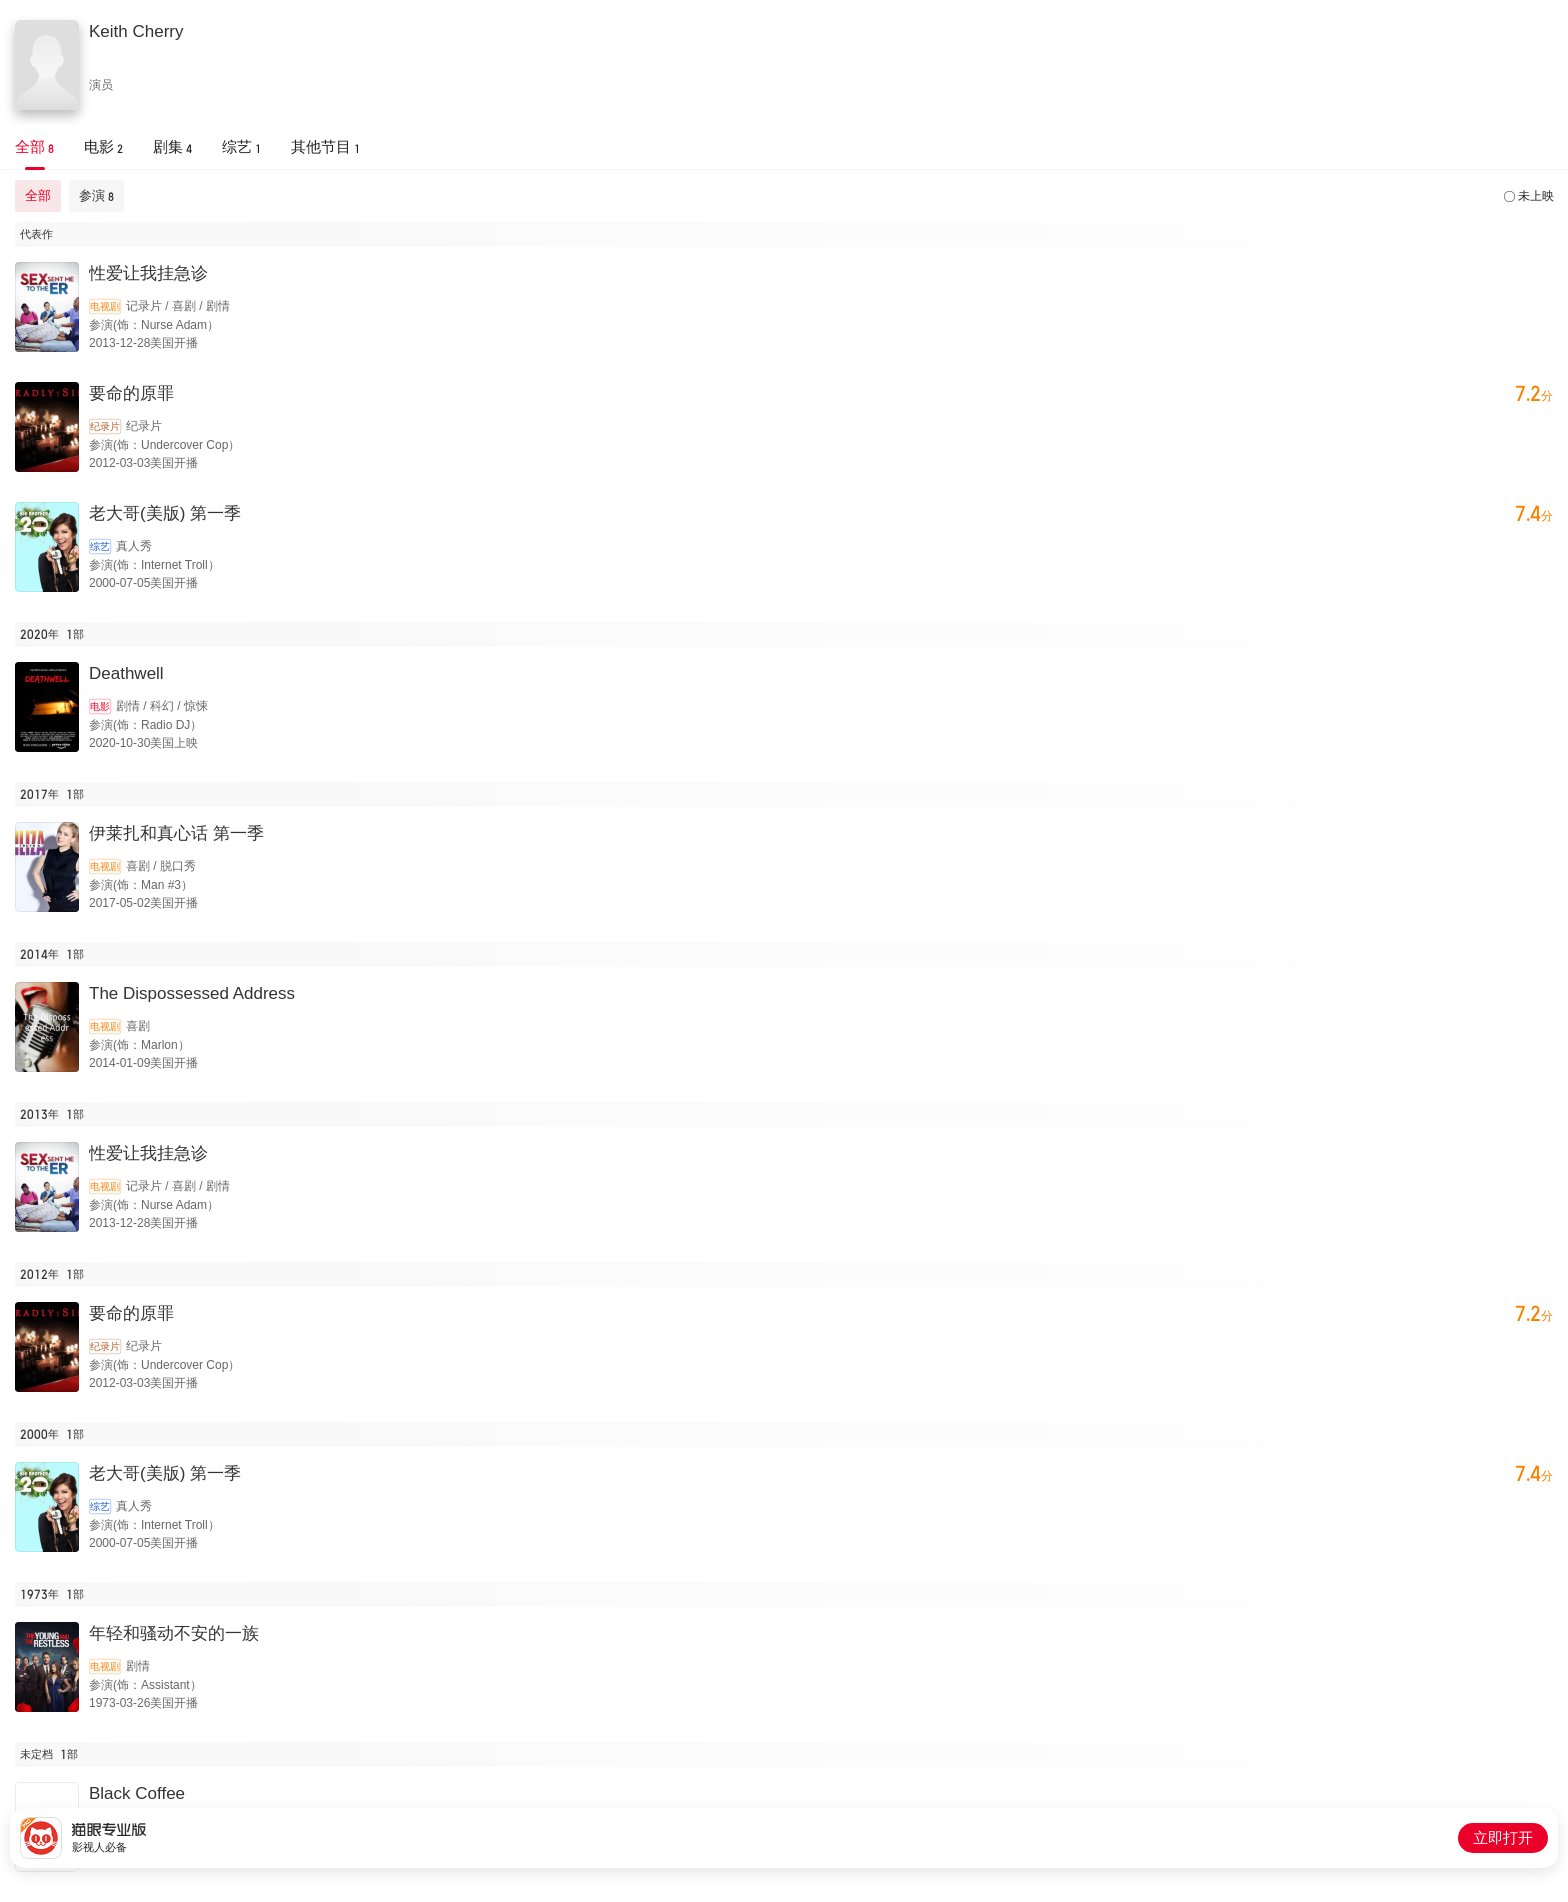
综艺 (100, 546)
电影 (100, 706)
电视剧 (105, 306)
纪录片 (105, 426)
